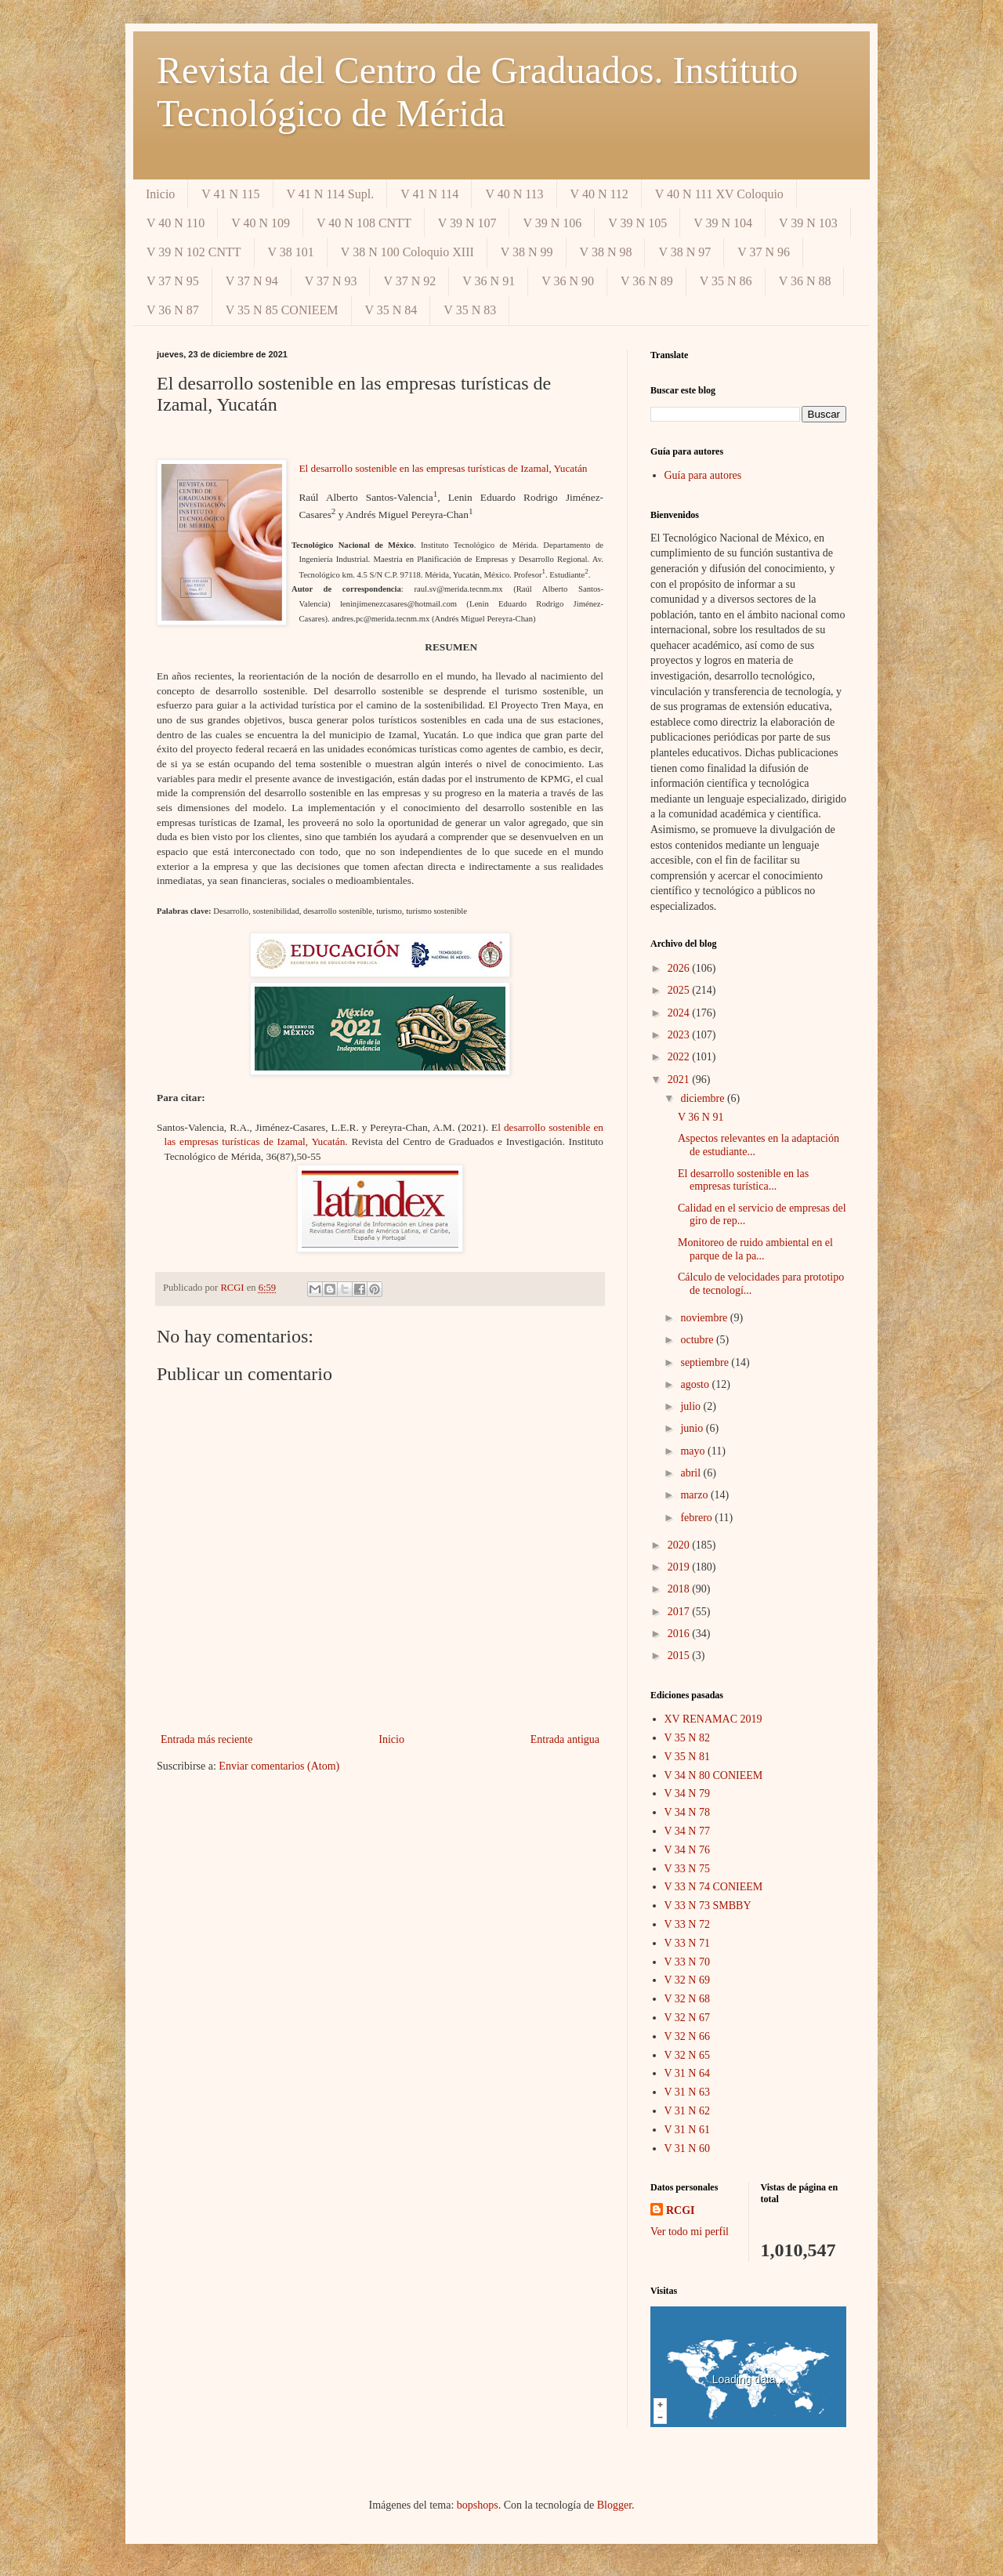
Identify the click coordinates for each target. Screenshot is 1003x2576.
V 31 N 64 (687, 2073)
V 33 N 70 (687, 1962)
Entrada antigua (564, 1739)
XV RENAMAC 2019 (713, 1719)
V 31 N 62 (687, 2111)
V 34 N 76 (687, 1850)
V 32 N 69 (687, 1980)
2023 (680, 1035)
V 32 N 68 (687, 1999)
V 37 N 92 (409, 281)
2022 (680, 1057)
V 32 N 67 (687, 2017)
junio (692, 1428)
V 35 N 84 (391, 310)
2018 (680, 1589)
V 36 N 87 (173, 310)
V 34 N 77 (687, 1831)
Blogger (614, 2505)
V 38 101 (291, 252)
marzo (695, 1495)
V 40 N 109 (260, 223)
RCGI (680, 2210)
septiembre (705, 1362)
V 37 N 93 (331, 281)
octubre (697, 1340)
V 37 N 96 (763, 252)
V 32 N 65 (687, 2055)
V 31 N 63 (687, 2092)
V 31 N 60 (687, 2148)
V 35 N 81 (687, 1757)
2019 (680, 1567)
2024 (680, 1013)
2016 (680, 1633)
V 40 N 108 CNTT (364, 223)
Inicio (160, 194)
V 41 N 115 (230, 194)
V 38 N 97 (684, 252)
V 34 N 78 (687, 1812)
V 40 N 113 (514, 194)
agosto (696, 1384)
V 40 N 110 (176, 223)
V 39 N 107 (467, 223)
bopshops (477, 2505)
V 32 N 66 (687, 2036)
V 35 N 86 (726, 281)
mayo (694, 1451)
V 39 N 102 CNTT (194, 252)
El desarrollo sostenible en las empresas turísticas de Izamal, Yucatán (443, 468)
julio (691, 1406)
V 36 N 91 (488, 281)
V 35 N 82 (687, 1738)
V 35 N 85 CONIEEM (282, 310)
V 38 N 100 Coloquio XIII (407, 252)
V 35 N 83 (470, 310)
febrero (697, 1517)
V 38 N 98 (606, 252)
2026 (680, 968)
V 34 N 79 (687, 1793)
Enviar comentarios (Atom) (279, 1766)
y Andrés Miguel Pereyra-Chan (402, 514)
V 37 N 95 (173, 281)
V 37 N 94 (252, 281)
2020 (680, 1545)
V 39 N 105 (637, 223)
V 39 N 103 (808, 223)
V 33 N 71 (687, 1943)
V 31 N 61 (687, 2130)
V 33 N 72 (687, 1924)
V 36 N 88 (805, 281)
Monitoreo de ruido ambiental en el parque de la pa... (755, 1249)
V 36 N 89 (647, 281)
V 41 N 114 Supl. (331, 194)
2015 (680, 1655)
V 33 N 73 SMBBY (707, 1905)
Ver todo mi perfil (689, 2231)
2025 (680, 990)
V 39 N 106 (552, 223)
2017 (680, 1612)
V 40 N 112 (599, 194)
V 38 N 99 (527, 252)
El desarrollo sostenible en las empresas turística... (743, 1180)
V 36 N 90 (567, 281)
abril (691, 1473)
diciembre (703, 1098)
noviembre (705, 1318)
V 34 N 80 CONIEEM (713, 1775)
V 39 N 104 (722, 223)
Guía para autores (703, 475)
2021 (680, 1079)
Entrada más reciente (206, 1739)
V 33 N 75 (687, 1869)
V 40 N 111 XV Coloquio (719, 194)
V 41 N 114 (429, 194)
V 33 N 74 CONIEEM (713, 1887)
